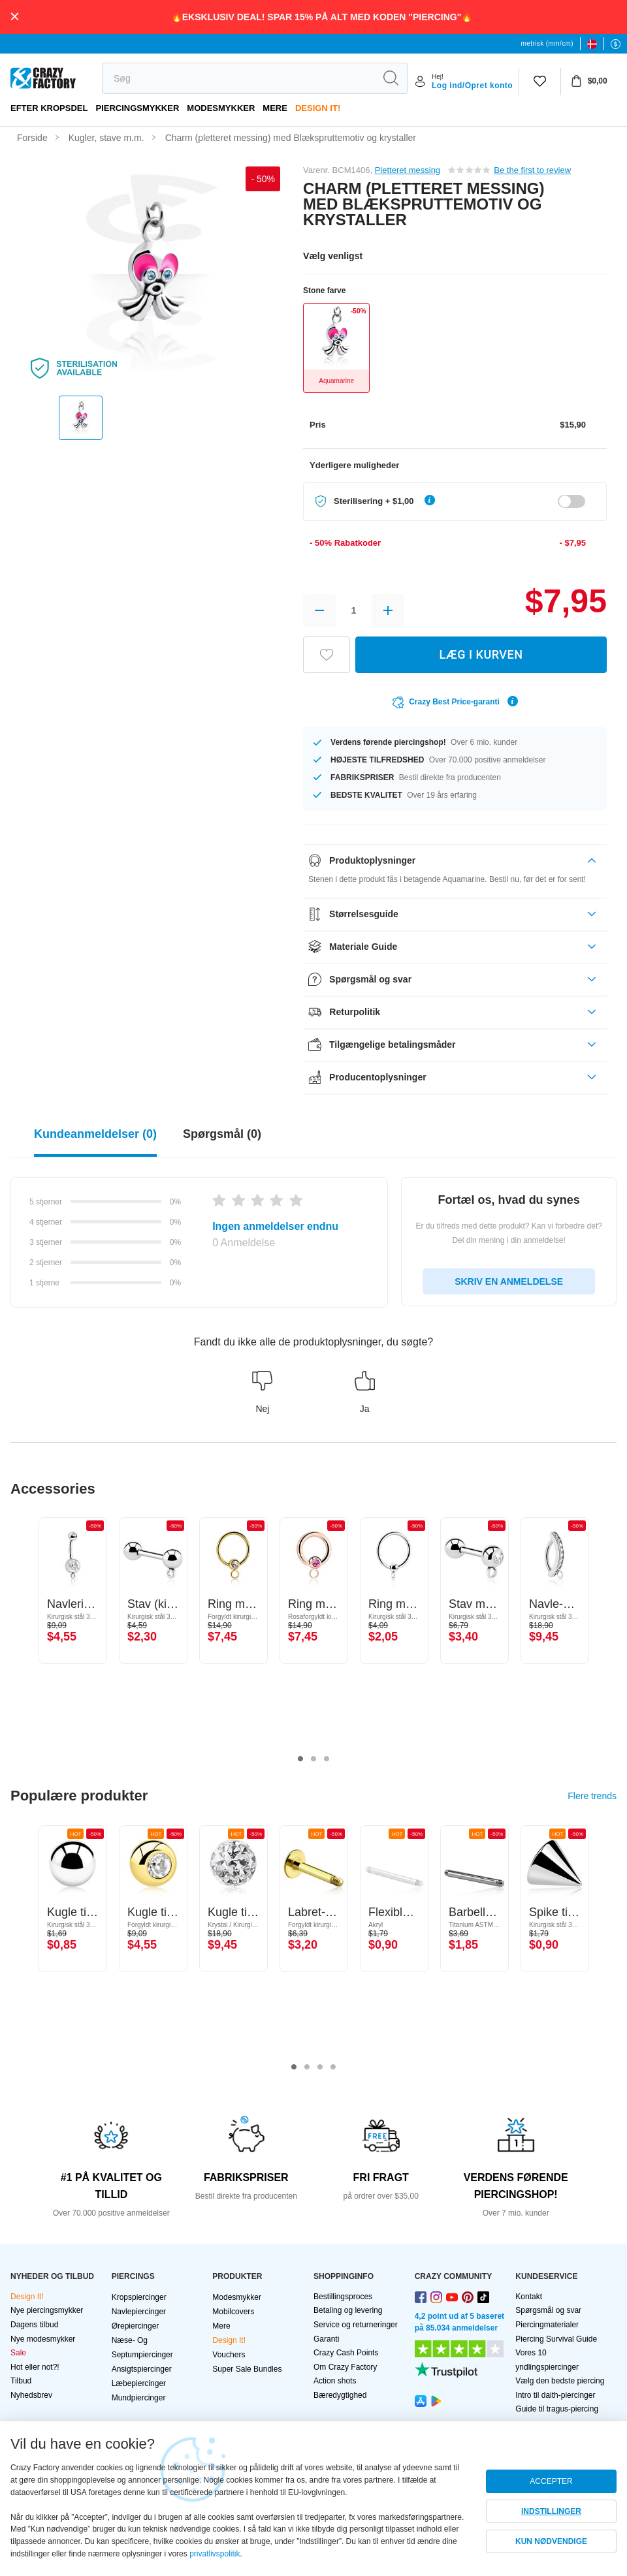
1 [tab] (300, 1759)
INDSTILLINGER (551, 2511)
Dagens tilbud (34, 2324)
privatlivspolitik (214, 2553)
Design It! (317, 108)
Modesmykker (221, 108)
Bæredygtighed (340, 2395)
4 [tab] (333, 2067)
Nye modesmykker (42, 2339)
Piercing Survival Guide (556, 2339)
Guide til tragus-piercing (556, 2408)
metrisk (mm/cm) (547, 43)
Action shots (335, 2380)
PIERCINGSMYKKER (137, 108)
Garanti (326, 2339)
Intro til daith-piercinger (555, 2395)
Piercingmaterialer (547, 2324)
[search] (238, 78)
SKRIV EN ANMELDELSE (509, 1281)
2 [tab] (313, 1759)
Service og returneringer (356, 2324)
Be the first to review (532, 170)
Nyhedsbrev (31, 2395)
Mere (275, 108)
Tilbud (20, 2380)
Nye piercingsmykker (46, 2310)
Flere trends (592, 1796)
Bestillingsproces (343, 2296)
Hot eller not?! (34, 2367)
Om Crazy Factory (345, 2367)
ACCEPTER (551, 2481)
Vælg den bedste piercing (559, 2380)
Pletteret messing (407, 170)
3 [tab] (326, 1759)
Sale (18, 2352)
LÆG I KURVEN (481, 654)
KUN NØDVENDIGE (551, 2541)
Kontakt (528, 2296)
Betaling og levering (348, 2310)
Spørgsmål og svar (548, 2310)
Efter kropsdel (49, 108)
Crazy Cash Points (346, 2352)
